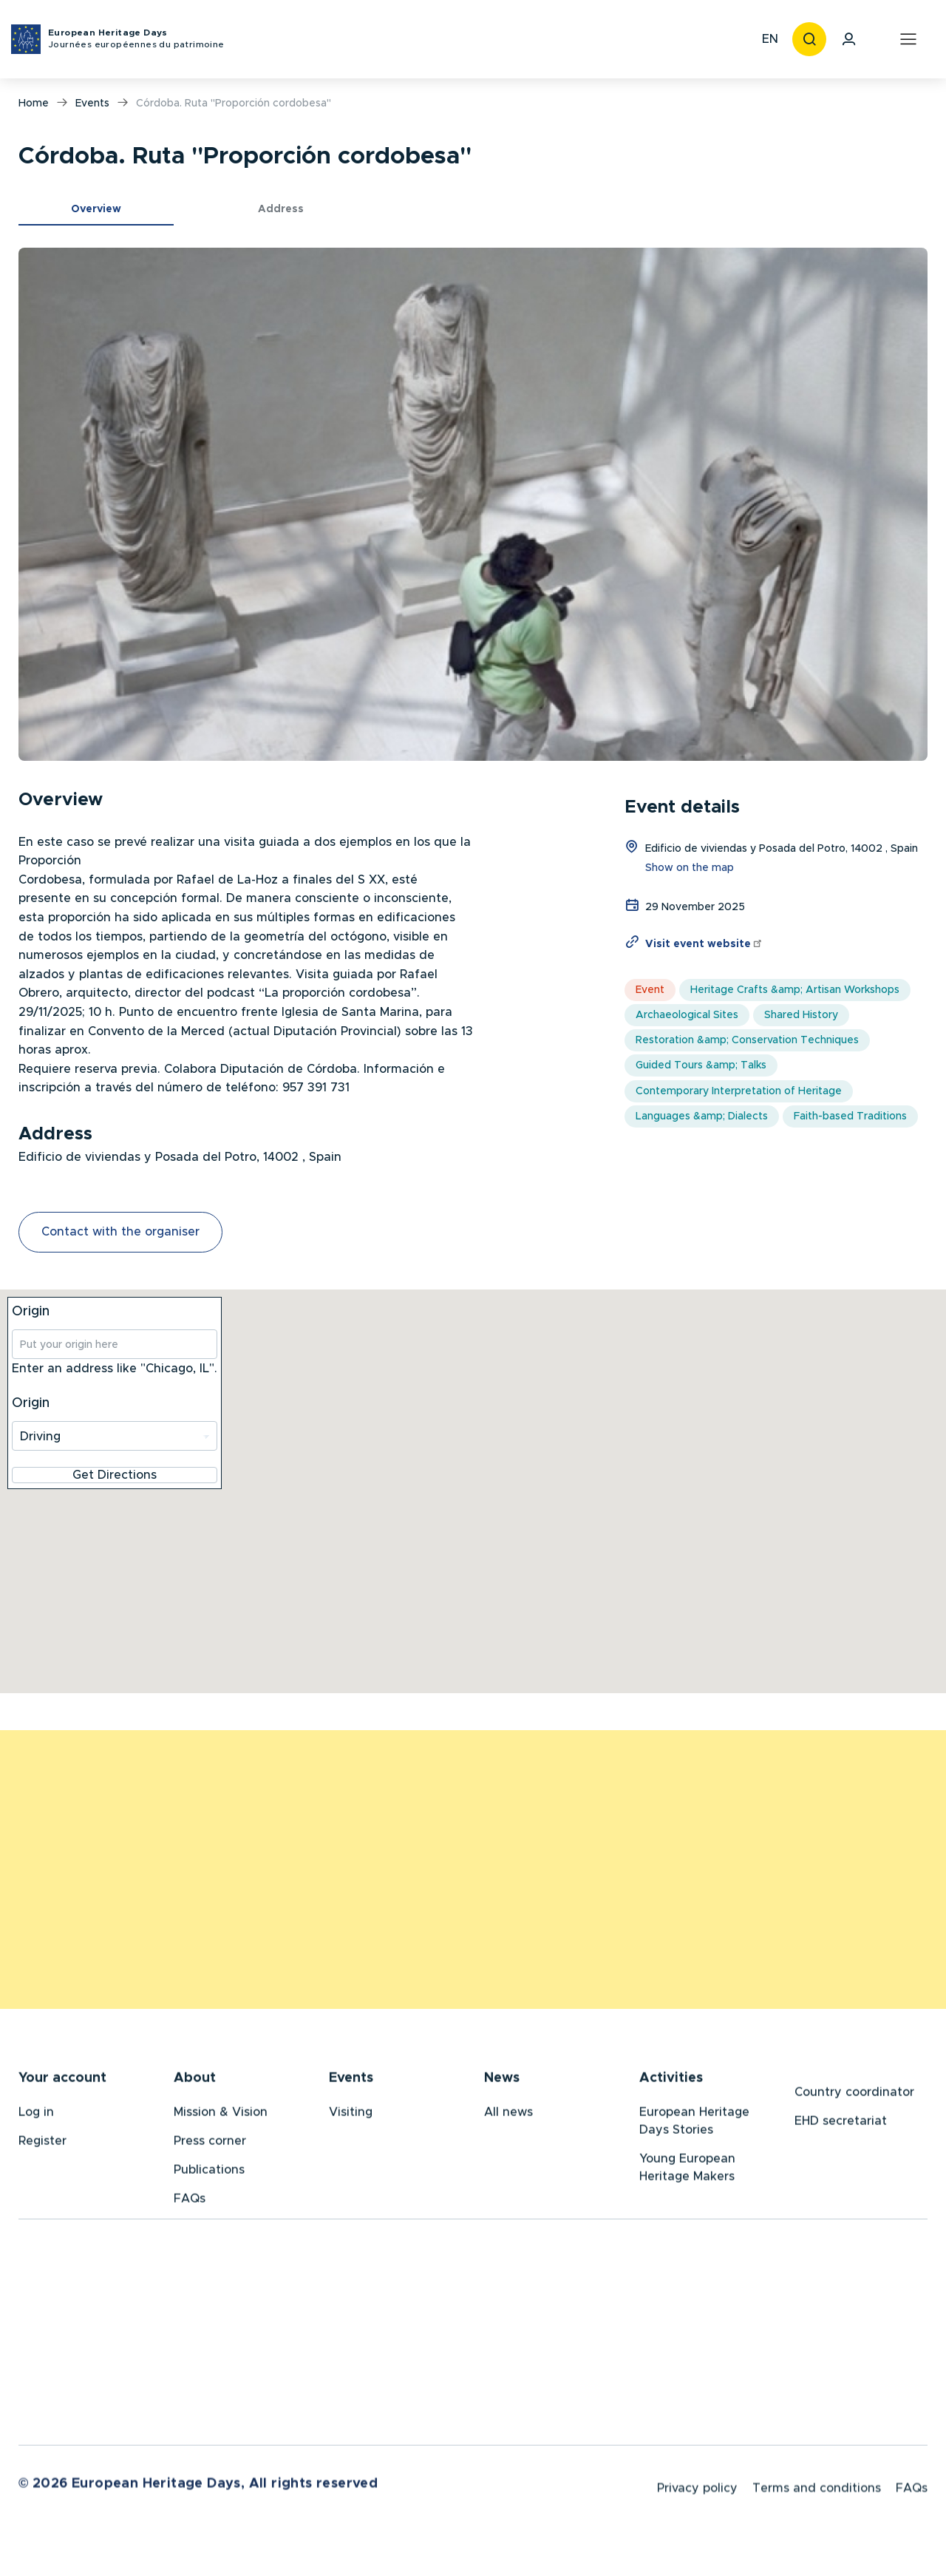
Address (281, 209)
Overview (96, 209)
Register (42, 2143)
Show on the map (689, 868)
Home (33, 103)
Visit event (704, 944)
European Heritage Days (136, 39)
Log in (36, 2115)
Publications (209, 2172)
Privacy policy (697, 2494)
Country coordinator (854, 2095)
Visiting (350, 2115)
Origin (31, 1311)
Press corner (210, 2143)
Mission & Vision (221, 2115)
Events (92, 103)
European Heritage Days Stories (694, 2123)
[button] (473, 504)
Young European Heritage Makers (687, 2170)
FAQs (189, 2201)
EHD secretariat (840, 2123)
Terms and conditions (816, 2494)
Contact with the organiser (120, 1232)
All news (508, 2115)
